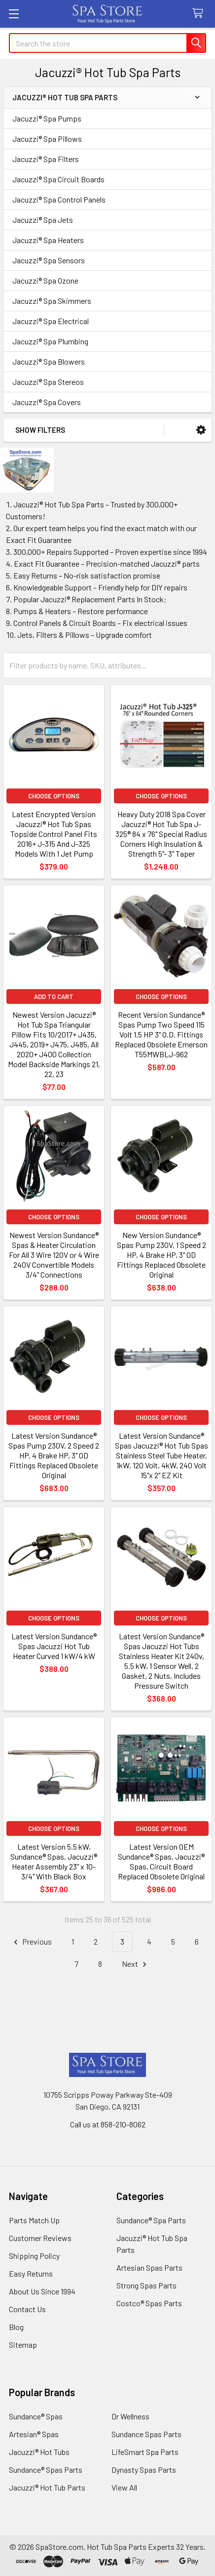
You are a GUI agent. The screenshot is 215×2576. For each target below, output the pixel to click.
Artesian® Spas (34, 2434)
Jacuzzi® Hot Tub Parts (47, 2487)
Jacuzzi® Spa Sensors (48, 260)
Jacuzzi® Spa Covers (46, 402)
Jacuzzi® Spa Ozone (45, 280)
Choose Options (53, 796)
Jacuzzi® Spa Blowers (48, 361)
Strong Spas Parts (146, 2285)
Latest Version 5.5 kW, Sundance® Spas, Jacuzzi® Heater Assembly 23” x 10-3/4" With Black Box (53, 1861)
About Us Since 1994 (42, 2291)
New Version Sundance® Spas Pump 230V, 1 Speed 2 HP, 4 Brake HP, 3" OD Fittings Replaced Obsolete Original (161, 1254)
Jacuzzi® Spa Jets (42, 219)
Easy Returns (31, 2273)
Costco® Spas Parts (149, 2303)
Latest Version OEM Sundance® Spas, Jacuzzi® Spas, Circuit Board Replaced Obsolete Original (161, 1861)
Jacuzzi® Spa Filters (45, 159)
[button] (201, 430)
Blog (16, 2326)
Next (135, 1964)
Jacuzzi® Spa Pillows (47, 138)
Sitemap (23, 2344)
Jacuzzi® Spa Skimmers (51, 300)
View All (124, 2487)
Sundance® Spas (36, 2416)
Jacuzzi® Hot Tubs (39, 2451)
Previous (31, 1942)
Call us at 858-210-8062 (107, 2124)
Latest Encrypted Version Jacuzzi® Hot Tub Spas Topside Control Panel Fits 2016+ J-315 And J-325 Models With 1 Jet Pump (53, 833)
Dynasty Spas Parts (143, 2469)
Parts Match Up (34, 2220)
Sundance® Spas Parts (45, 2469)
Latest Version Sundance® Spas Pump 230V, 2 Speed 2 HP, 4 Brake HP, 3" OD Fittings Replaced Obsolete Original (53, 1455)
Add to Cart (53, 996)
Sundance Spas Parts (146, 2434)
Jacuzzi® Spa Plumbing (50, 341)
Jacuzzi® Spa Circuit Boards (58, 179)
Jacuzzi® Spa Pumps (46, 118)
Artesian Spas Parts (149, 2267)
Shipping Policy (34, 2255)
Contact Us (27, 2309)
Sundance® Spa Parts (151, 2220)
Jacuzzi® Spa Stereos (48, 381)
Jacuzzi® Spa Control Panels (59, 199)
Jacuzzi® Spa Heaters (48, 240)
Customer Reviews (40, 2238)
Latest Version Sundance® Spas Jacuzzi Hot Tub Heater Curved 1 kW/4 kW (54, 1646)
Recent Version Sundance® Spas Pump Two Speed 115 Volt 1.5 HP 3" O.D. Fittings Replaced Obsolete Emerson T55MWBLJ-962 (161, 1034)
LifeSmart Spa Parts (145, 2451)
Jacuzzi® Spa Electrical (50, 321)
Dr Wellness (130, 2416)
